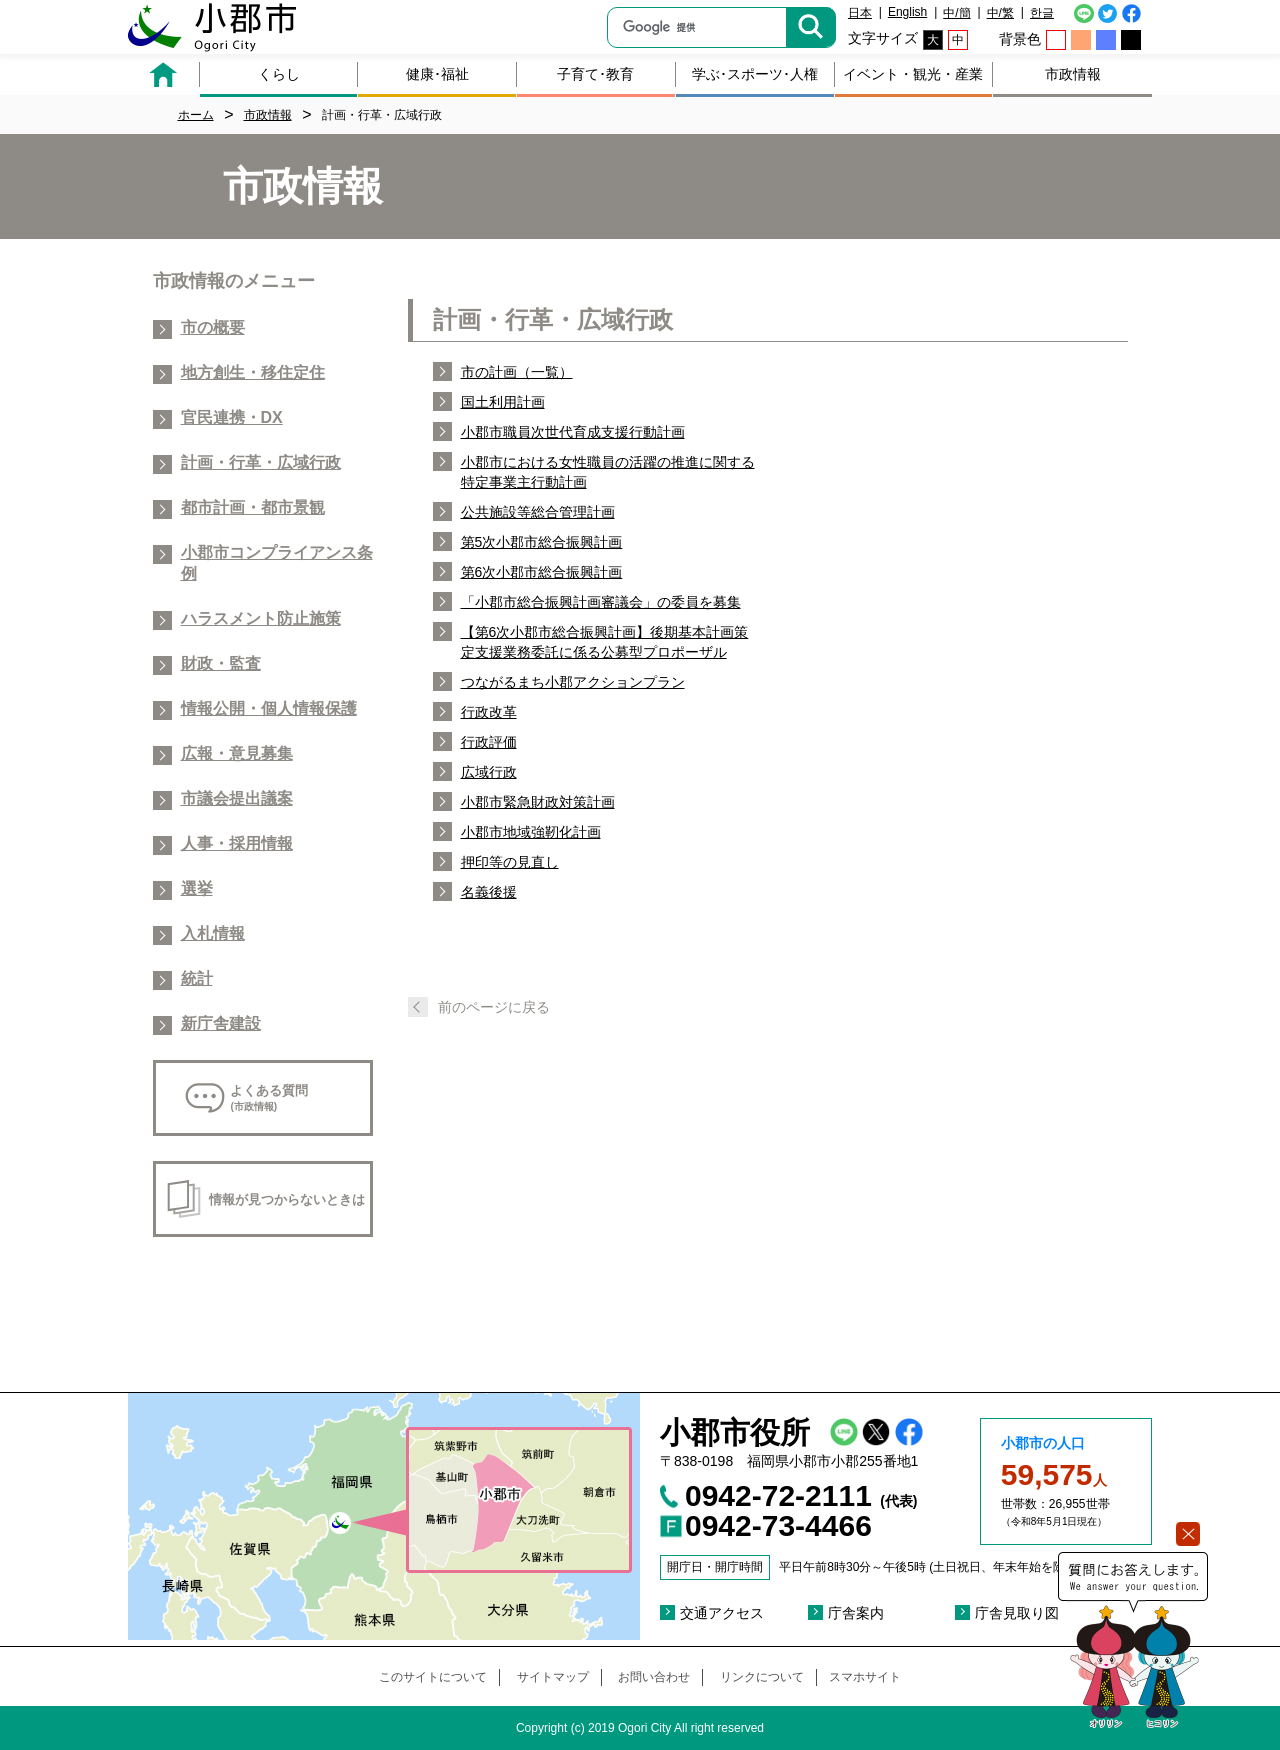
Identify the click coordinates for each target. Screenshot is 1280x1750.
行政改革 (489, 712)
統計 (197, 978)
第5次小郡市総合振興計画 (542, 542)
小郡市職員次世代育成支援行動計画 (573, 432)
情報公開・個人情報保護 (269, 708)
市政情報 (1073, 74)
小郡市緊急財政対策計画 (538, 802)
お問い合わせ (654, 1677)
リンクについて (762, 1677)
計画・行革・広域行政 (261, 462)
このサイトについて (433, 1677)
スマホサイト (865, 1677)
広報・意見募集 (237, 753)
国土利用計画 (503, 402)
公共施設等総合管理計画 (538, 512)
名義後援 (489, 892)
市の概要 (213, 327)
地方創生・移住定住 (253, 372)
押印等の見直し (510, 862)
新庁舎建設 (221, 1023)
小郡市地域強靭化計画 (531, 832)
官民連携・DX (232, 417)
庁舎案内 (856, 1613)
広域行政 (489, 772)
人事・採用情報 (237, 843)
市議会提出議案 (237, 798)
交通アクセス (722, 1613)
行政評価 (489, 742)
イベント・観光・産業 (913, 74)
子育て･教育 (595, 74)
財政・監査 (221, 663)
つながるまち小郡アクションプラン (573, 682)
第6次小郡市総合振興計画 (542, 572)
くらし (279, 74)
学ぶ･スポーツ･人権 (755, 74)
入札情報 (213, 933)
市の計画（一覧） (517, 372)
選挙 (197, 888)
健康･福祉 (437, 74)
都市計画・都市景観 (253, 507)
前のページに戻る (494, 1007)
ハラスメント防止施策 (261, 618)
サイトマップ (553, 1677)
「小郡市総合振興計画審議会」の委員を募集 (601, 602)
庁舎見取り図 (1017, 1613)
